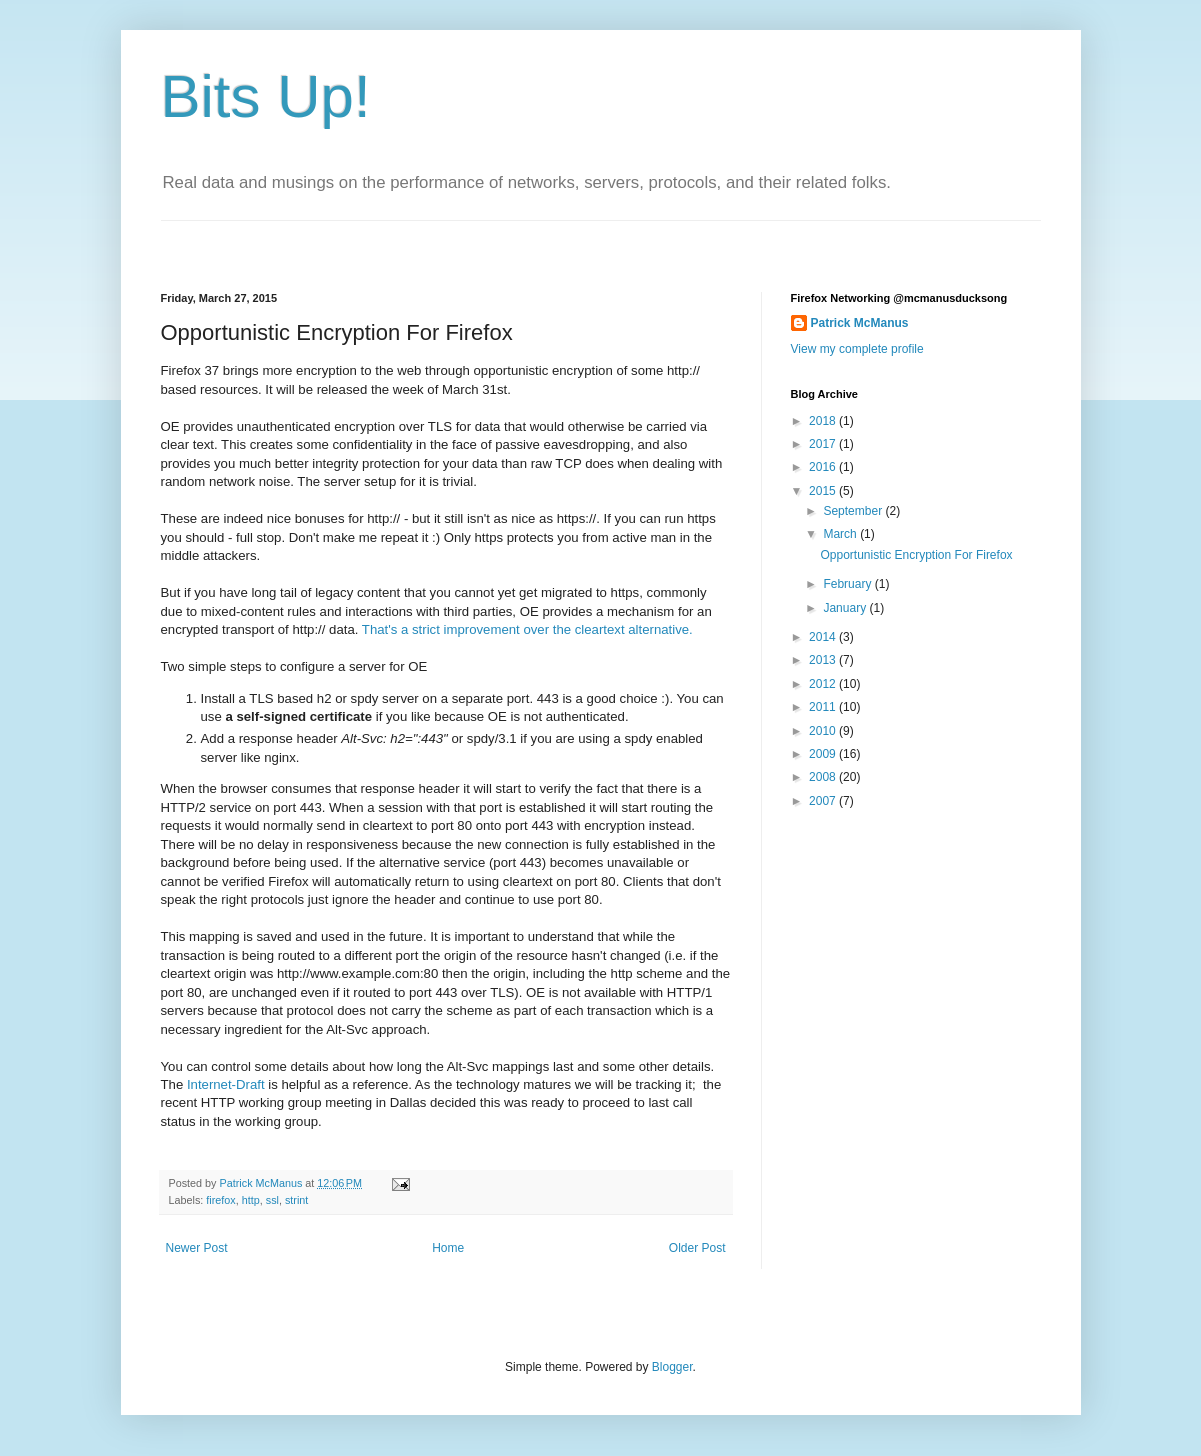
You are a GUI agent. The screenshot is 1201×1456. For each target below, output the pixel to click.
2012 (824, 684)
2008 (824, 777)
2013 (824, 660)
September (854, 511)
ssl (272, 1200)
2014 (824, 637)
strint (296, 1200)
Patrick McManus (860, 323)
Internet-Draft (226, 1084)
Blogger (672, 1367)
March (841, 534)
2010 (824, 731)
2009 (824, 754)
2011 (824, 707)
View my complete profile (857, 349)
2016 (824, 467)
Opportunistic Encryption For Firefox (916, 555)
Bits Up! (266, 96)
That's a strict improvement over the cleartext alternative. (527, 629)
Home (448, 1248)
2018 (824, 421)
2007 (824, 801)
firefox (220, 1200)
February (848, 584)
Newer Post (197, 1248)
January (846, 608)
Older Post (697, 1248)
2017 (824, 444)
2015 (824, 491)
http (251, 1200)
